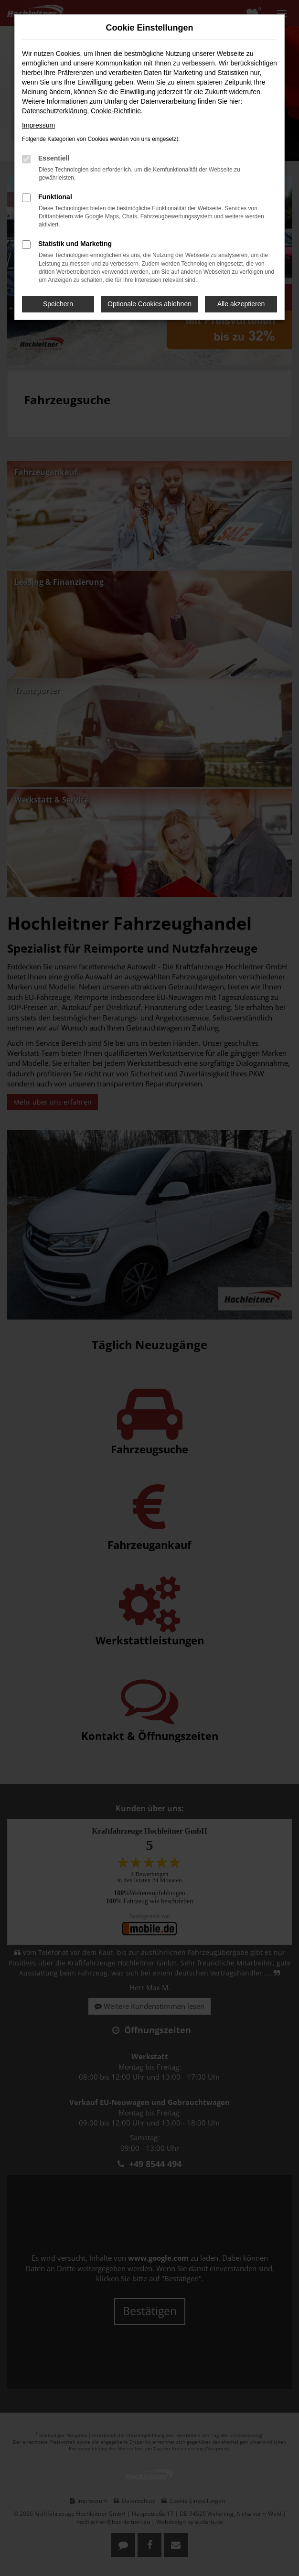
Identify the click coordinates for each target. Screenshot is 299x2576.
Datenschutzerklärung (54, 111)
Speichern (58, 304)
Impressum (38, 125)
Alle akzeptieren (241, 304)
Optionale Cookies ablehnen (149, 304)
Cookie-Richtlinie (116, 111)
